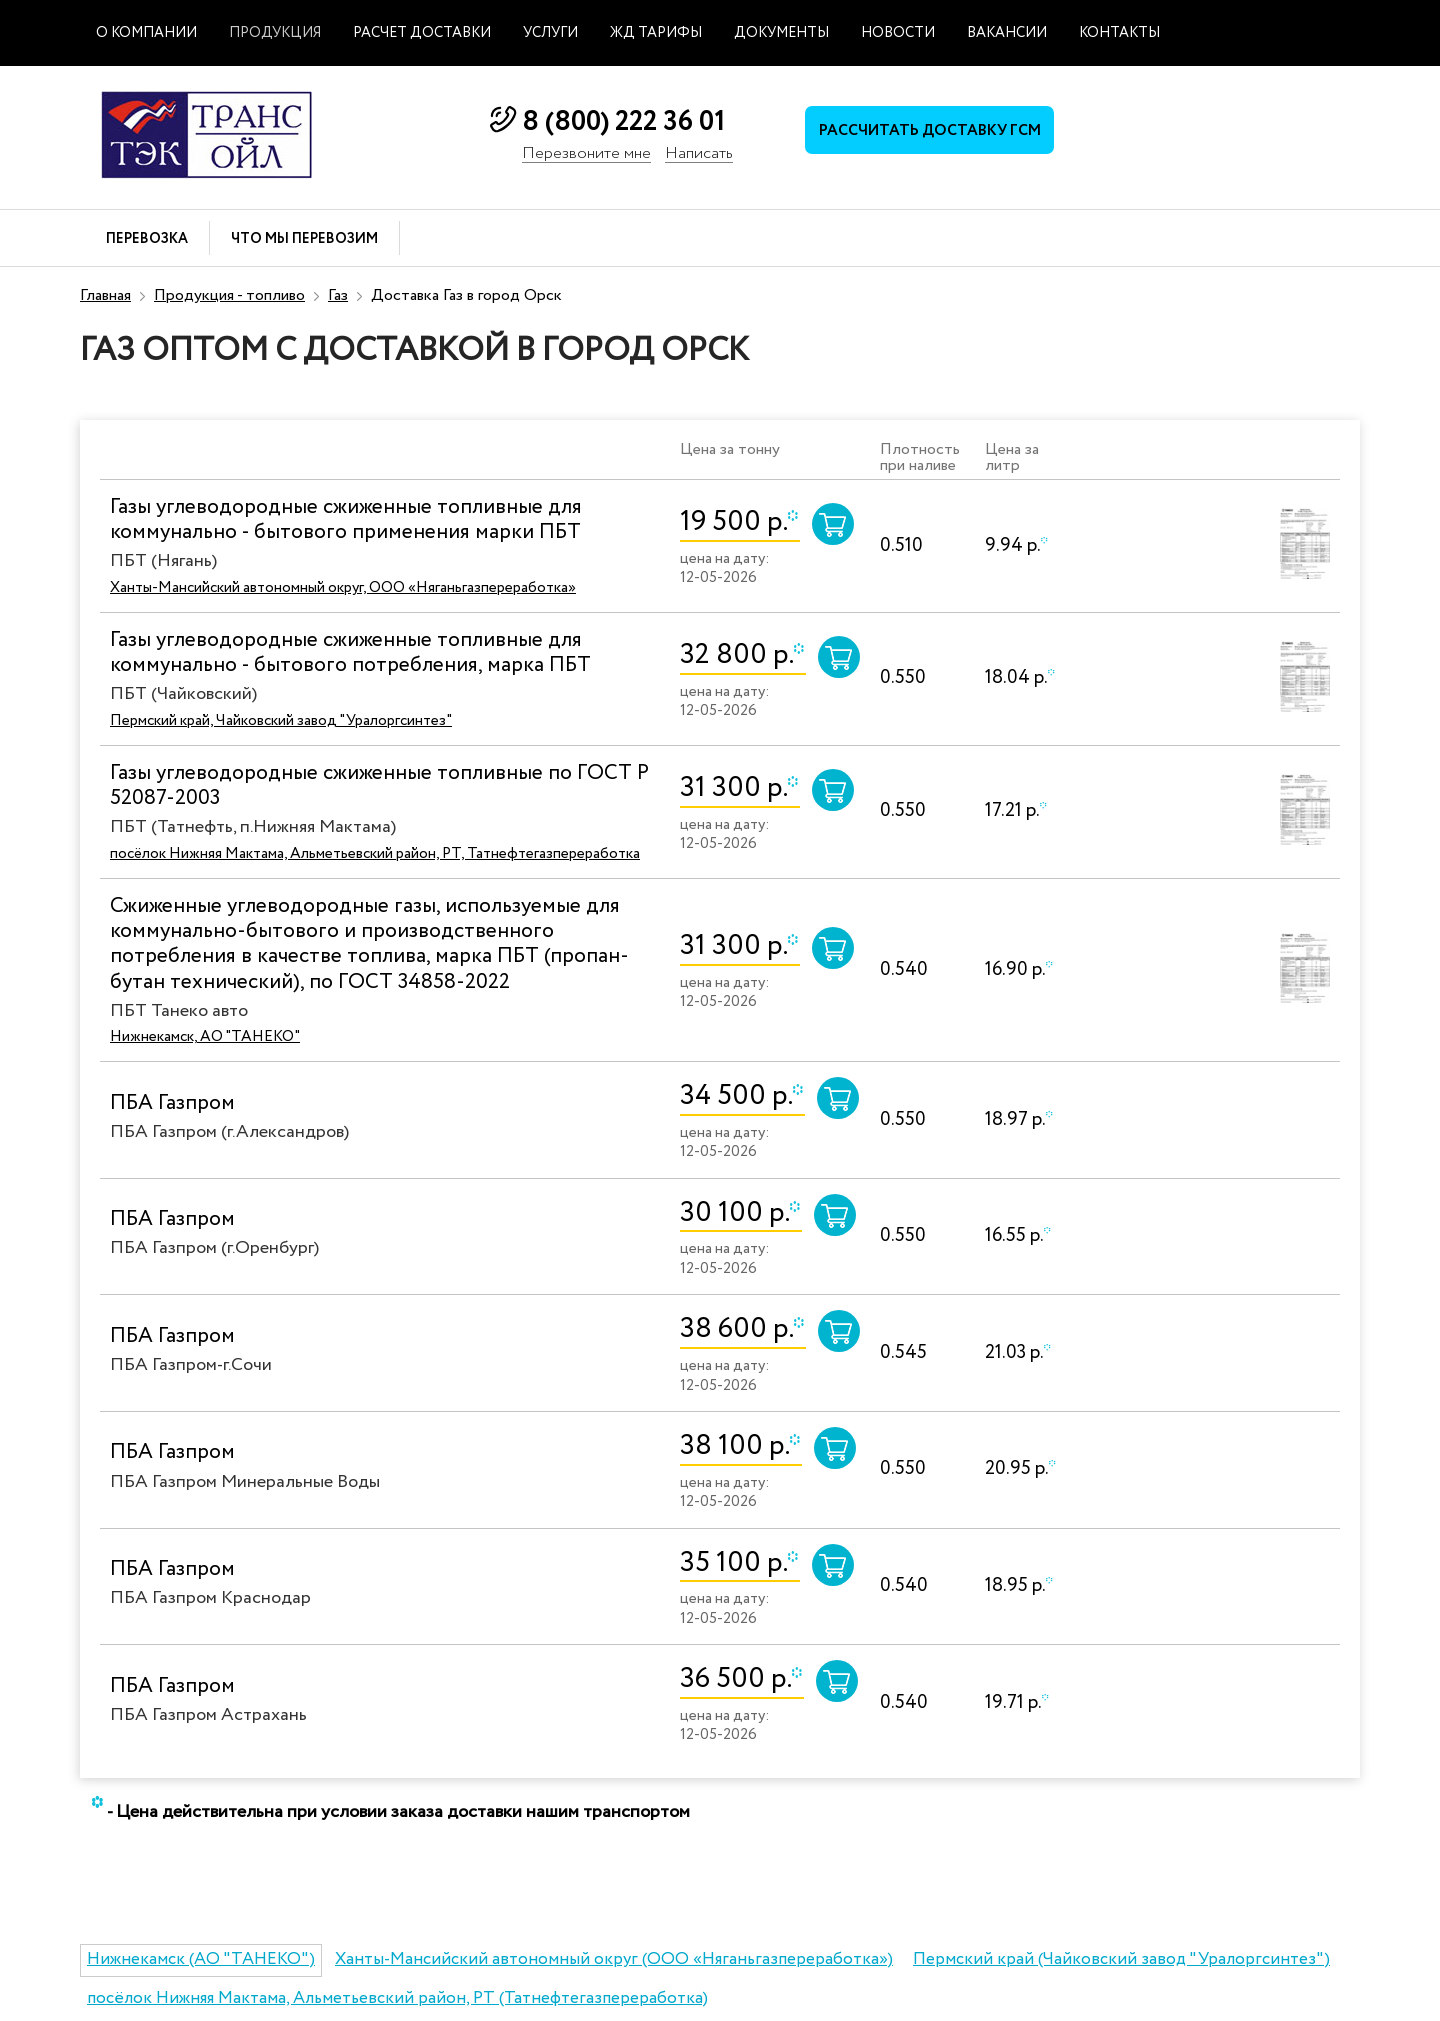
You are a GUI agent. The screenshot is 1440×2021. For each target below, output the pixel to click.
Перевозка (147, 239)
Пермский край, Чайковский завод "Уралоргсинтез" (281, 721)
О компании (146, 33)
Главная (105, 295)
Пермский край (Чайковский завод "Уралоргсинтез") (1121, 1959)
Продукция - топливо (229, 295)
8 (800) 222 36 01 (623, 122)
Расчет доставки (422, 33)
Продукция (275, 33)
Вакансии (1007, 33)
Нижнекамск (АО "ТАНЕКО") (201, 1959)
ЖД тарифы (656, 33)
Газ (338, 295)
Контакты (1119, 33)
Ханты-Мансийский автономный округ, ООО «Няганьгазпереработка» (343, 588)
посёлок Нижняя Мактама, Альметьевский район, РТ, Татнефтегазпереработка (375, 854)
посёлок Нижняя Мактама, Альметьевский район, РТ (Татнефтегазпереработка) (397, 1998)
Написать (699, 154)
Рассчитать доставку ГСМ (930, 131)
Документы (781, 33)
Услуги (550, 33)
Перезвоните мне (586, 154)
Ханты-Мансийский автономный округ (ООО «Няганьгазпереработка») (614, 1959)
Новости (898, 33)
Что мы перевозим (304, 239)
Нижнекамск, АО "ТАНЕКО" (205, 1037)
